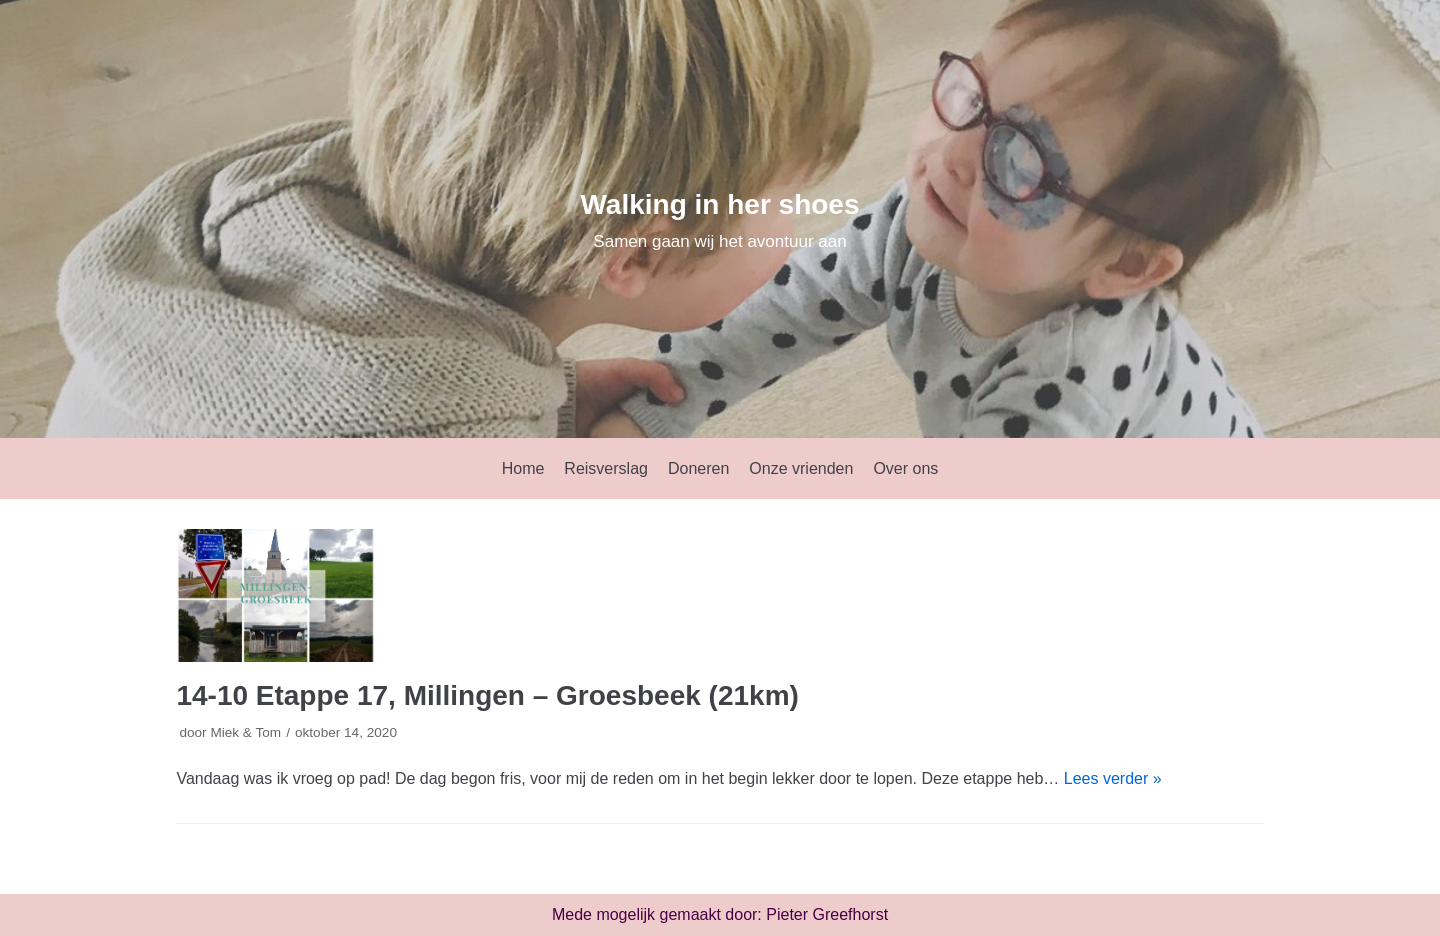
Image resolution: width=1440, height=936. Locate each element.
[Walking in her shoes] (719, 219)
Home (523, 468)
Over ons (905, 468)
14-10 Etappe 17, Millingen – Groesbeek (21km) (487, 695)
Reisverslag (606, 468)
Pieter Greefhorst (827, 914)
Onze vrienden (801, 468)
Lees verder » (1113, 778)
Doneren (698, 468)
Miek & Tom (245, 732)
